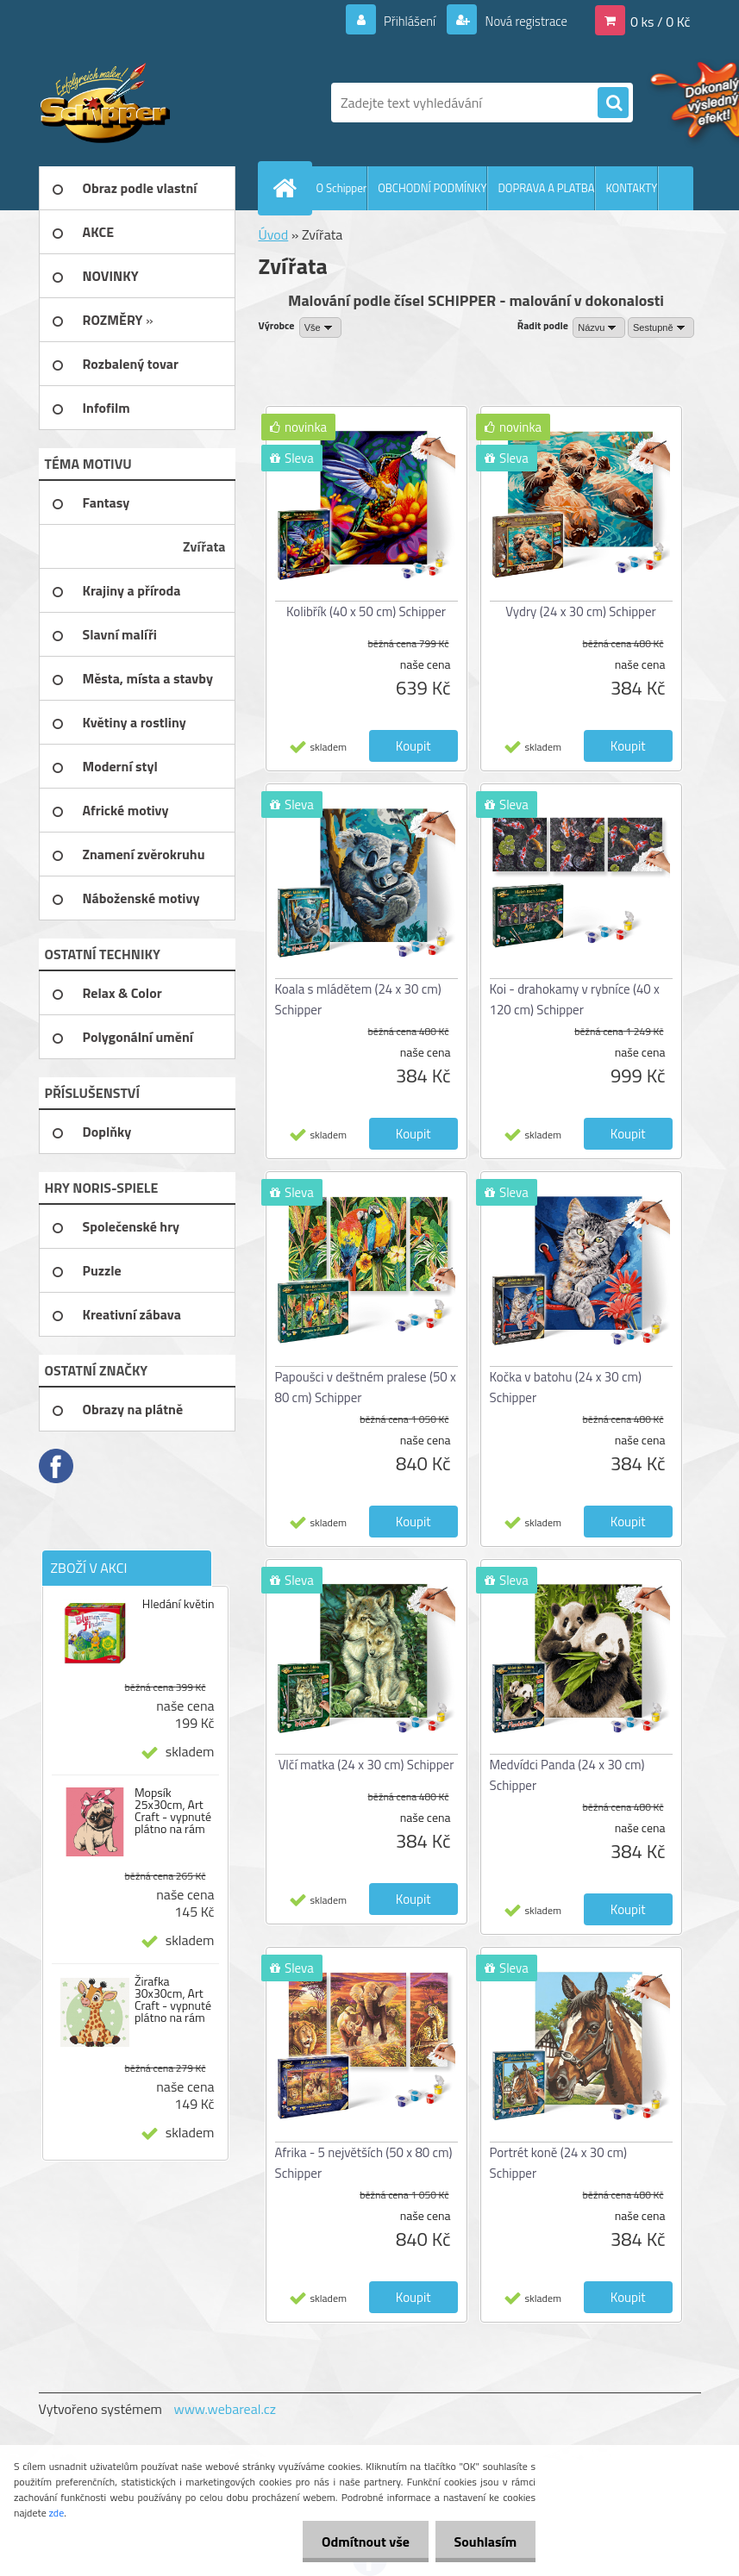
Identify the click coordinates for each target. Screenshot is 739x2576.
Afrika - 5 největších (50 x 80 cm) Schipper (364, 2163)
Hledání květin (178, 1604)
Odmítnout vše (358, 2541)
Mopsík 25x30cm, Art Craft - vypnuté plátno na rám (173, 1811)
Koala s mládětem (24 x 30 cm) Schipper (358, 999)
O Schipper (341, 187)
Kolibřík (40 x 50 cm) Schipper (366, 611)
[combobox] (599, 327)
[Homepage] (288, 187)
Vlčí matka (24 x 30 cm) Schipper (366, 1765)
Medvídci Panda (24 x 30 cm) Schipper (567, 1775)
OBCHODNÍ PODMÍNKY (432, 187)
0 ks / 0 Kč (660, 20)
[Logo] (157, 102)
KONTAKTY (631, 187)
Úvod (274, 234)
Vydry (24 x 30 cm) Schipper (580, 611)
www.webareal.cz (224, 2408)
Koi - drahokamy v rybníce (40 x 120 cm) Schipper (575, 999)
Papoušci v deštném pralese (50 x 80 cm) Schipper (365, 1387)
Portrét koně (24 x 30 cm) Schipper (558, 2163)
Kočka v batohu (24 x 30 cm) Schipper (566, 1387)
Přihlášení (399, 20)
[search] (613, 103)
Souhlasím (482, 2541)
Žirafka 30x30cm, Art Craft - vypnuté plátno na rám (173, 1999)
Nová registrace (520, 20)
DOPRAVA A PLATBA (546, 187)
